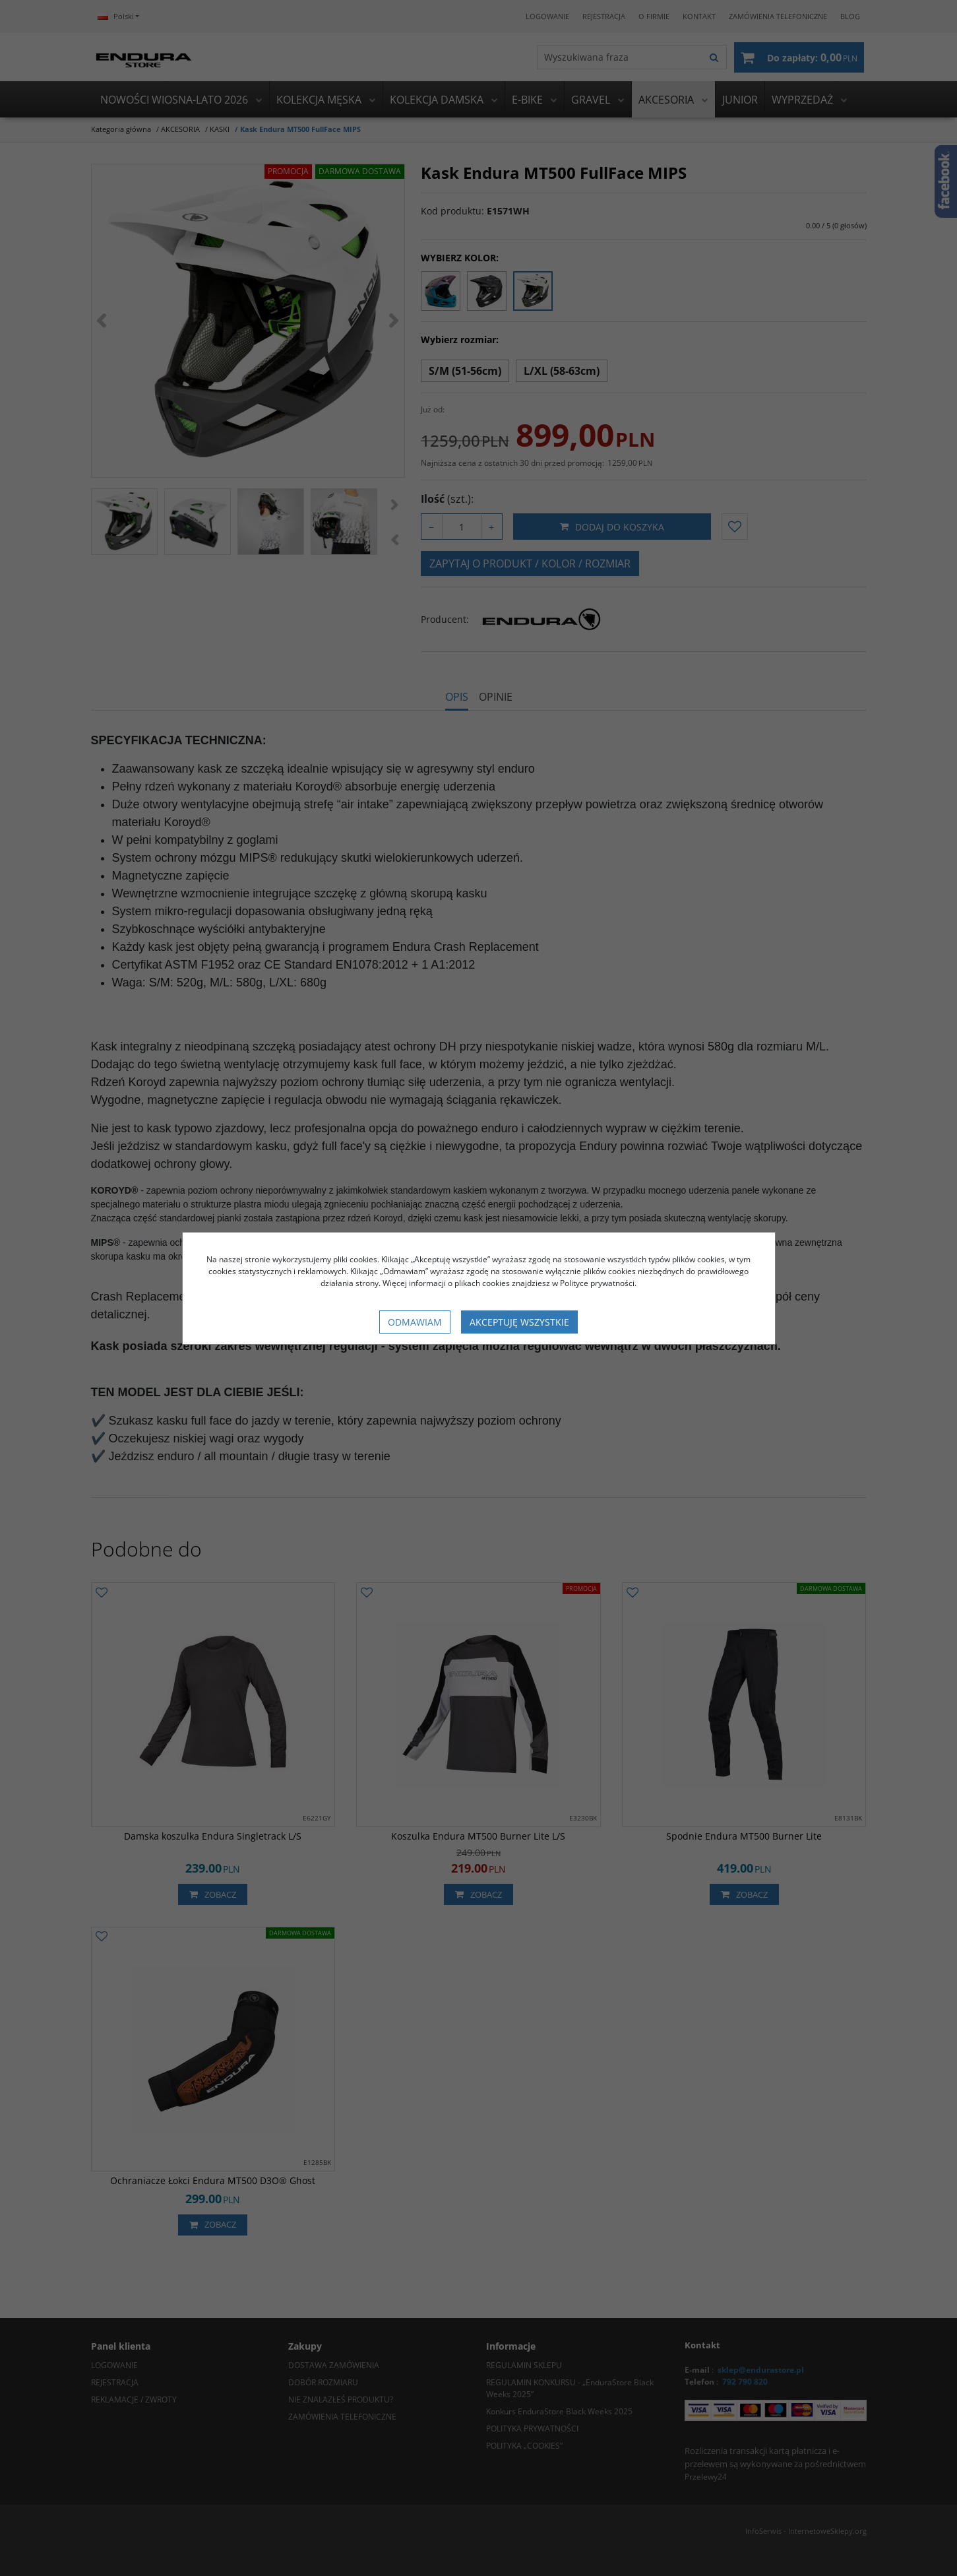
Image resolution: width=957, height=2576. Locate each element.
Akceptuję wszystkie (519, 1322)
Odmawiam (415, 1322)
